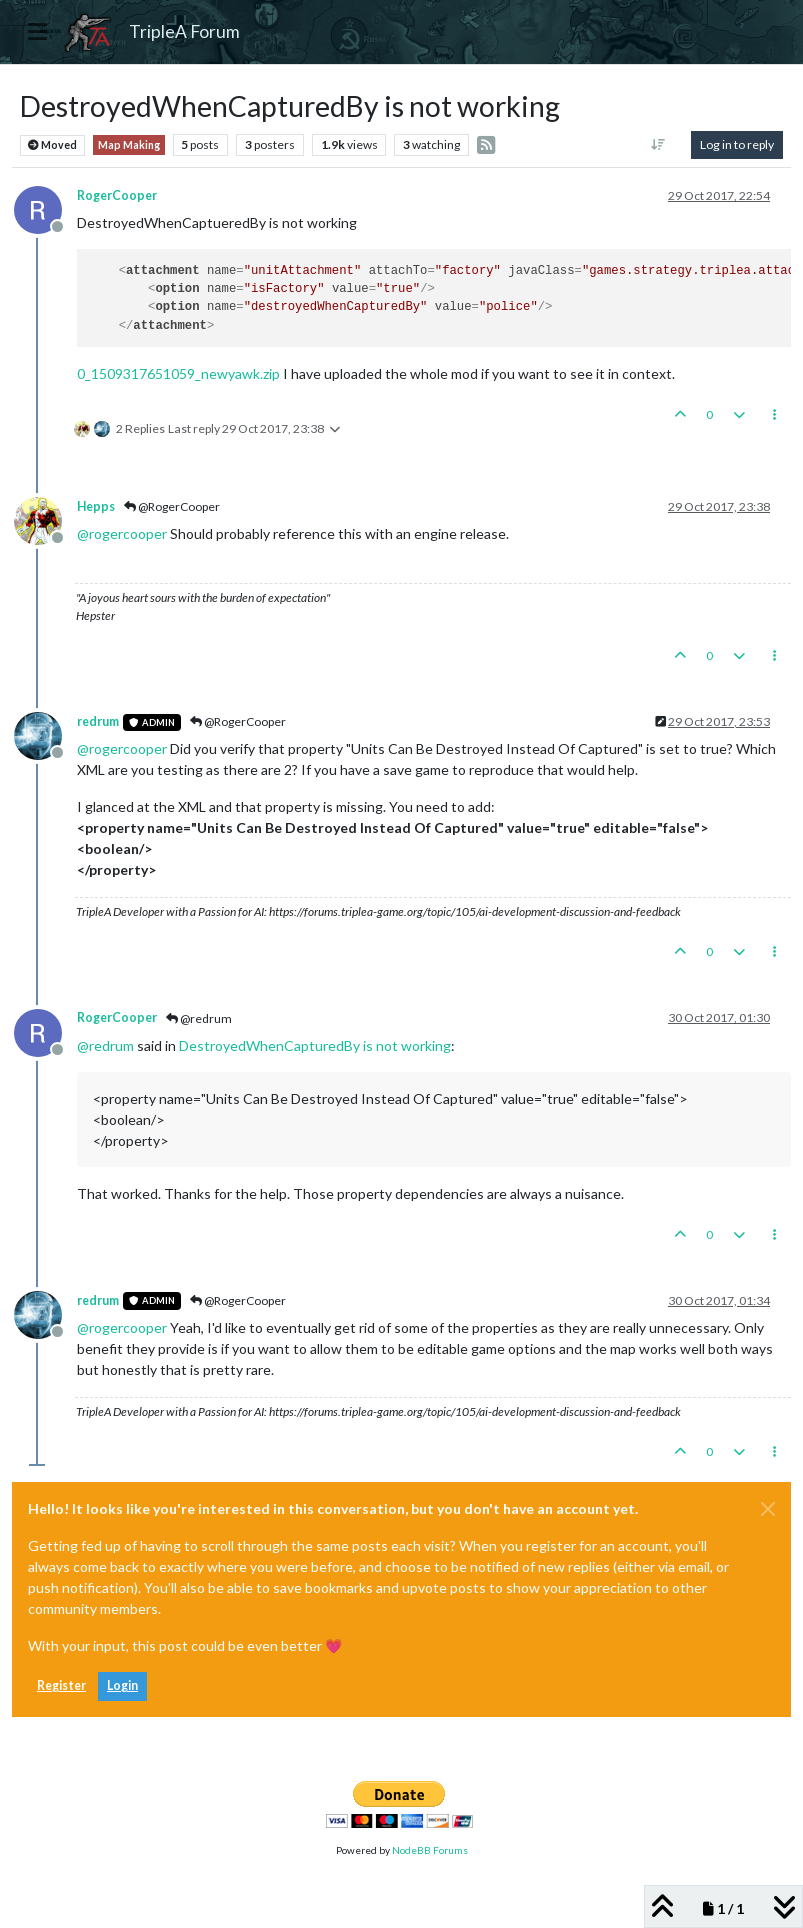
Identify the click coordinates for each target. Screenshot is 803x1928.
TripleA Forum (184, 31)
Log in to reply (737, 144)
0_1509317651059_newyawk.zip (178, 373)
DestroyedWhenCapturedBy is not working (315, 1045)
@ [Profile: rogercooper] (122, 533)
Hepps (96, 506)
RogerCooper (117, 195)
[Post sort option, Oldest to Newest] (658, 145)
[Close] (768, 1509)
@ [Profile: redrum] (105, 1045)
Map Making (129, 145)
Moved (52, 145)
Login (122, 1685)
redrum (98, 721)
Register (61, 1685)
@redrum (199, 1018)
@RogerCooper (172, 506)
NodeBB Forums (430, 1850)
